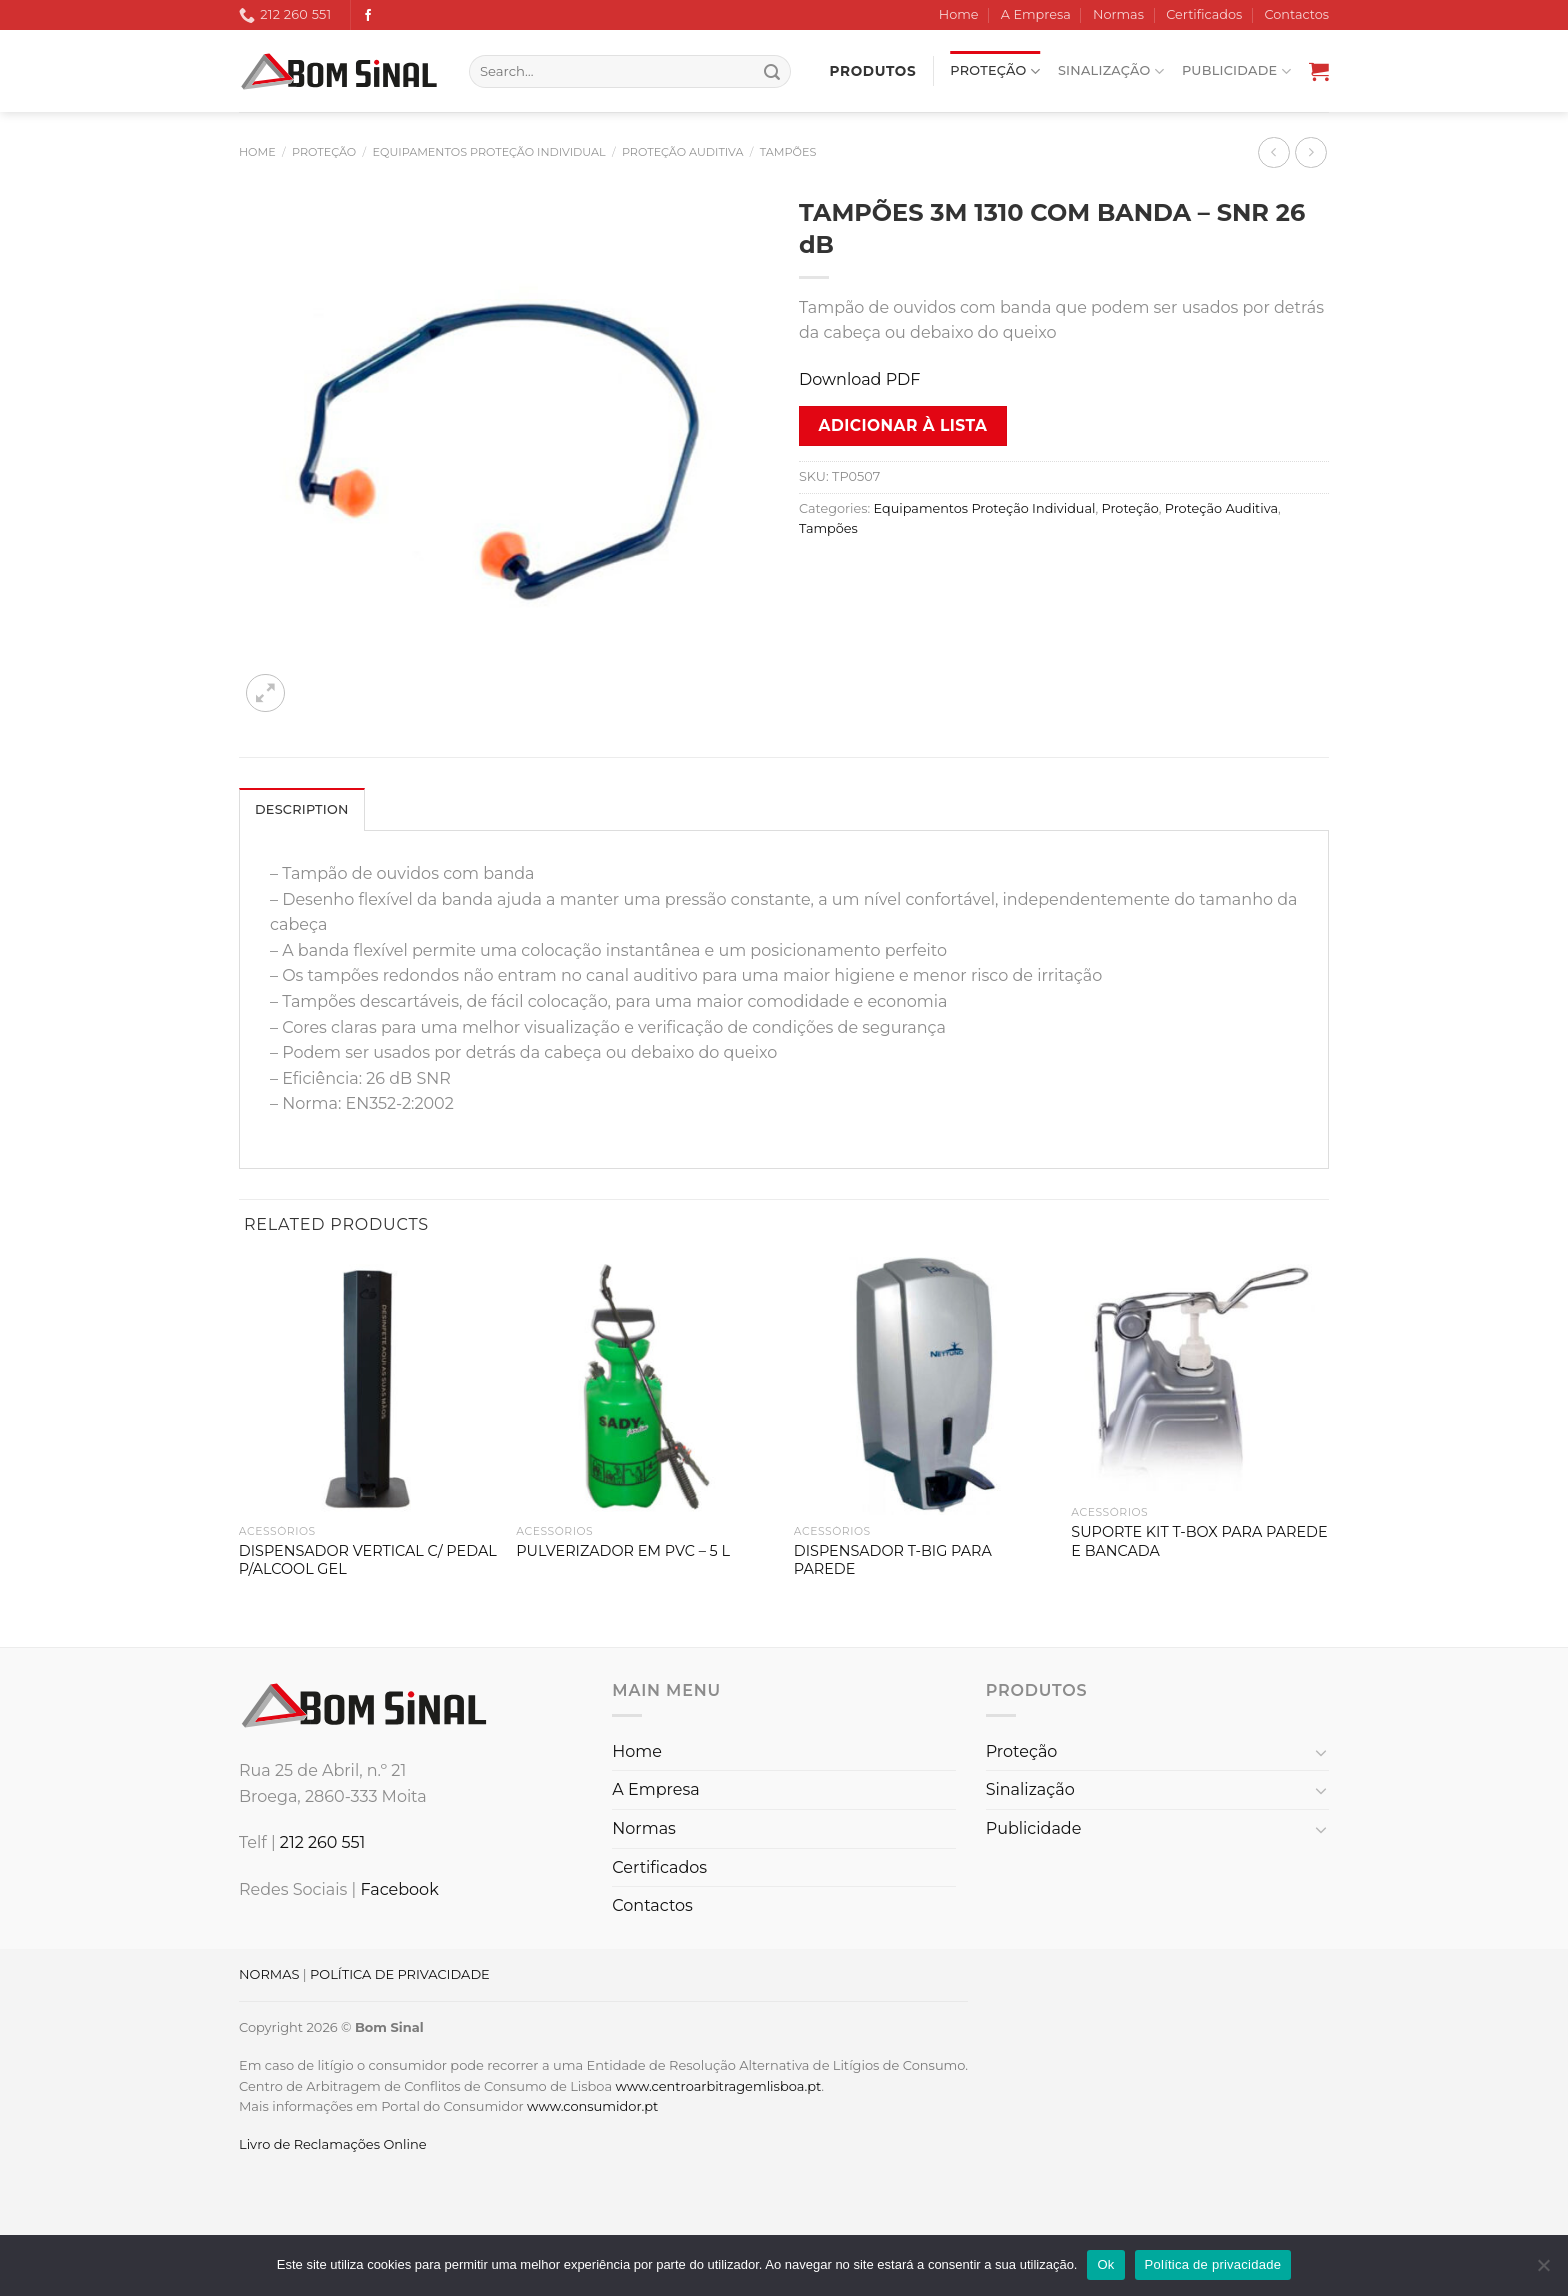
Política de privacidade (1213, 2264)
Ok (1105, 2264)
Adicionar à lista (903, 425)
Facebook (399, 1889)
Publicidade (1236, 71)
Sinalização (1111, 71)
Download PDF (859, 379)
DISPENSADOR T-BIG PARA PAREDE (893, 1560)
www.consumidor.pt (592, 2106)
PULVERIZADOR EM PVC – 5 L (623, 1551)
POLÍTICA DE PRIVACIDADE (400, 1974)
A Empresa (1036, 14)
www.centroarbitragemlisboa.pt (718, 2086)
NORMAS (269, 1974)
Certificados (1204, 14)
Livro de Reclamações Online (333, 2144)
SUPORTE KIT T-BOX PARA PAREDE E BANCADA (1199, 1541)
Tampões (788, 152)
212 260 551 (323, 1842)
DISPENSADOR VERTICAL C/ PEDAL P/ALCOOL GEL (368, 1560)
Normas (1118, 14)
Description (302, 809)
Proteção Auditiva (683, 152)
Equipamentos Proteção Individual (489, 152)
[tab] (302, 809)
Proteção (995, 71)
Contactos (1297, 14)
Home (959, 14)
